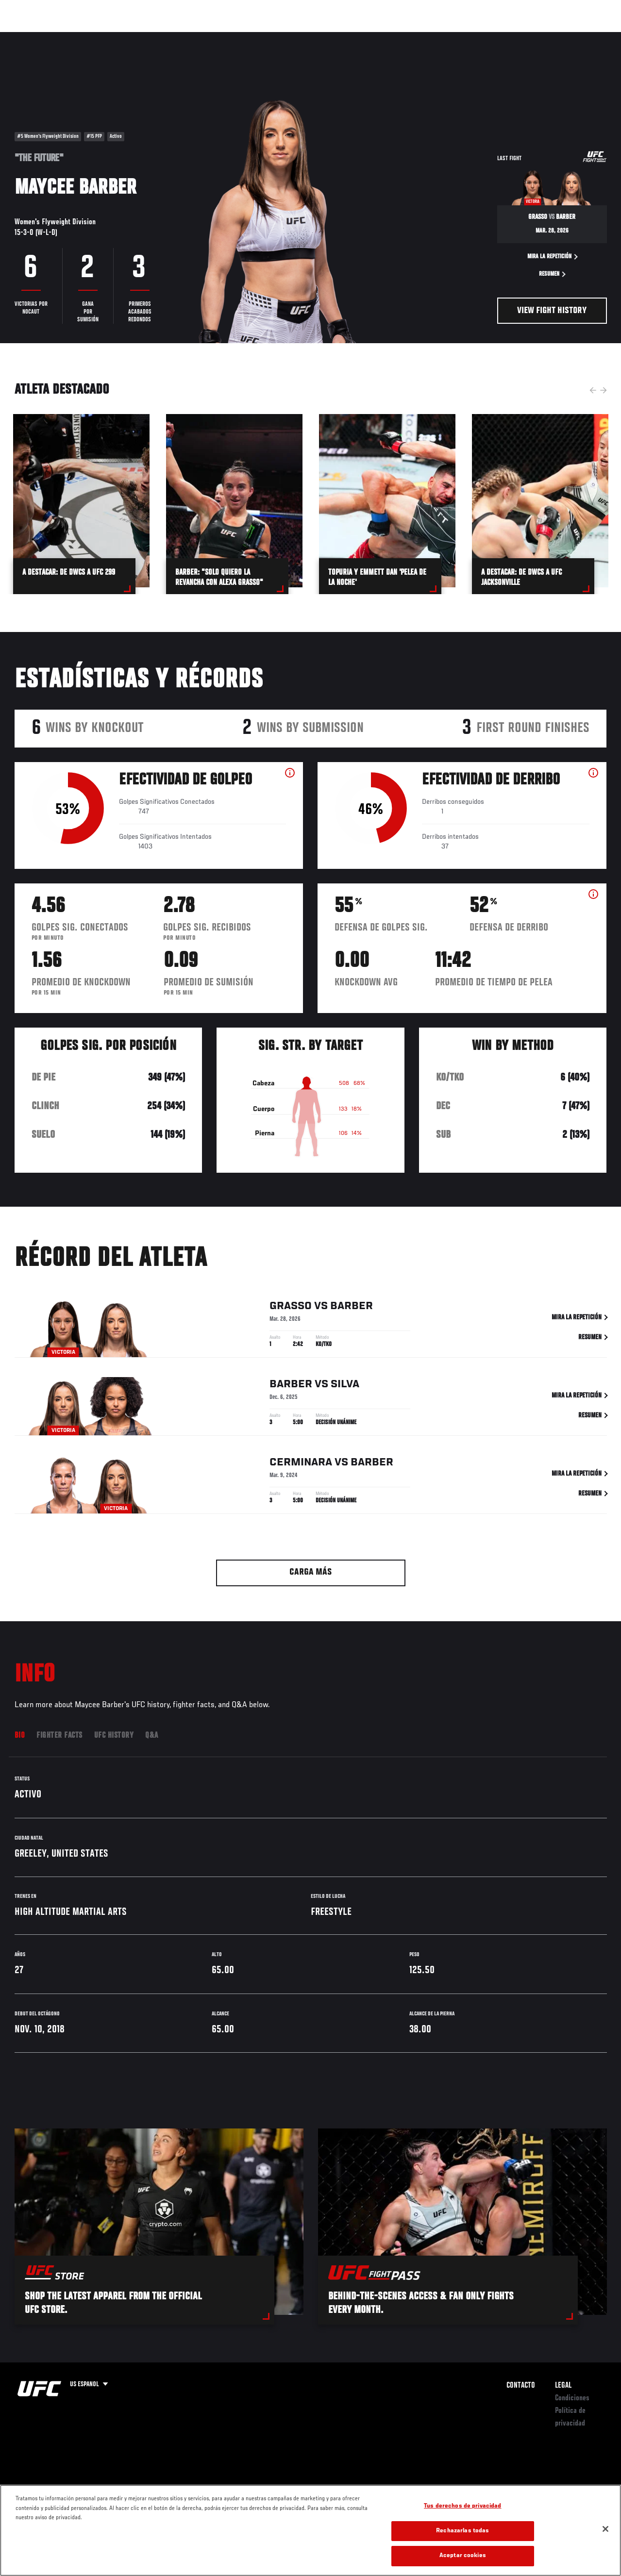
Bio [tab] (20, 1735)
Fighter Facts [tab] (59, 1735)
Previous (592, 390)
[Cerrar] (605, 2529)
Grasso (290, 1308)
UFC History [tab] (114, 1735)
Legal (563, 2385)
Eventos (28, 37)
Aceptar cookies (462, 2556)
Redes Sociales (479, 37)
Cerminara (300, 1464)
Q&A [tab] (151, 1735)
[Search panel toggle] (589, 37)
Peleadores (116, 37)
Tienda (565, 37)
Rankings (70, 37)
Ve (521, 37)
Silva (345, 1386)
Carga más (310, 1572)
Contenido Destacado (180, 37)
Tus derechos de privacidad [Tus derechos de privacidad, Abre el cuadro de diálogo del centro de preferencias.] (462, 2506)
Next (603, 390)
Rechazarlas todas (462, 2531)
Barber (351, 1308)
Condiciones (572, 2398)
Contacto (520, 2385)
